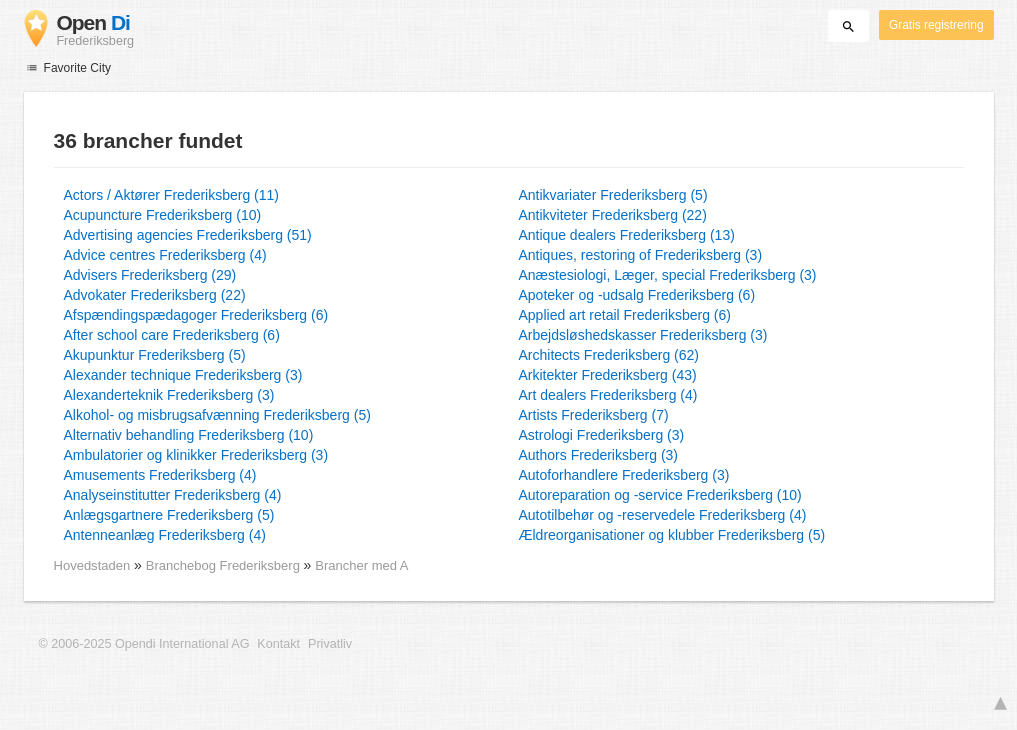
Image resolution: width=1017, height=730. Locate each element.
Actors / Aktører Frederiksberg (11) (172, 195)
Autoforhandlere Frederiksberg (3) (624, 475)
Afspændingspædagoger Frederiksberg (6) (196, 315)
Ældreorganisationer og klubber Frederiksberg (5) (672, 535)
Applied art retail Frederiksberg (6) (625, 315)
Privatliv (330, 644)
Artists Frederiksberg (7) (594, 415)
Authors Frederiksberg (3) (599, 455)
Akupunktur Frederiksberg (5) (155, 355)
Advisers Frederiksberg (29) (150, 275)
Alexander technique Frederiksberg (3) (183, 375)
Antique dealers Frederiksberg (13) (627, 235)
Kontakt (278, 644)
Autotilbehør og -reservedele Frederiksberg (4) (663, 515)
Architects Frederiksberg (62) (609, 355)
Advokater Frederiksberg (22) (155, 295)
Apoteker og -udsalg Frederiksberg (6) (637, 295)
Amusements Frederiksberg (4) (160, 475)
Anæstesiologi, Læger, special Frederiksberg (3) (668, 275)
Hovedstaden (92, 565)
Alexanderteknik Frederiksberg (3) (169, 395)
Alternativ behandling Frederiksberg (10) (189, 435)
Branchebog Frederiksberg (225, 565)
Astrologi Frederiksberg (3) (602, 435)
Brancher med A (361, 565)
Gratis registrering (936, 25)
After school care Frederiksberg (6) (172, 335)
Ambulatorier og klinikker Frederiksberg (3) (196, 455)
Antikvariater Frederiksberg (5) (613, 195)
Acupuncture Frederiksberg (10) (163, 215)
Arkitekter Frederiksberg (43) (608, 375)
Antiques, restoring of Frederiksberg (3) (641, 255)
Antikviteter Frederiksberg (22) (613, 215)
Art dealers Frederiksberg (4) (608, 395)
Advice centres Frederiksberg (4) (165, 255)
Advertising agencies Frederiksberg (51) (188, 235)
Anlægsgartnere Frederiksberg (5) (169, 515)
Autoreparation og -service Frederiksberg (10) (660, 495)
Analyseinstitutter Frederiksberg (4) (173, 495)
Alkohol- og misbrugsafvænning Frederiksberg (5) (217, 415)
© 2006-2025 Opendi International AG (144, 644)
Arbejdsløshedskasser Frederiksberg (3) (643, 335)
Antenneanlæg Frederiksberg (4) (165, 535)
